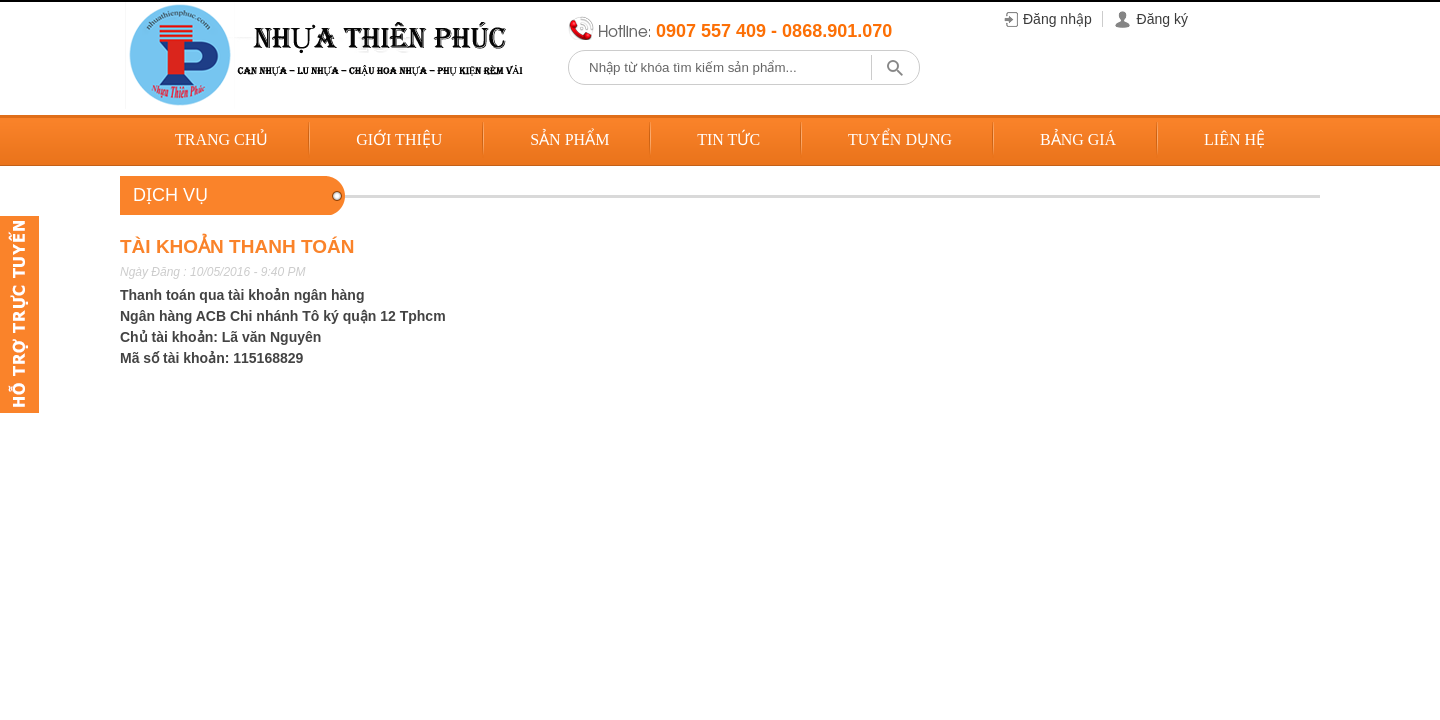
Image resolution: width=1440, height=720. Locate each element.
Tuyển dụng (900, 139)
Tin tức (728, 139)
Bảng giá (1078, 139)
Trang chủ (221, 139)
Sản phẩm (569, 139)
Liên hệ (1234, 139)
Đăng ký (1162, 19)
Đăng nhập (1057, 19)
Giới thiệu (399, 139)
